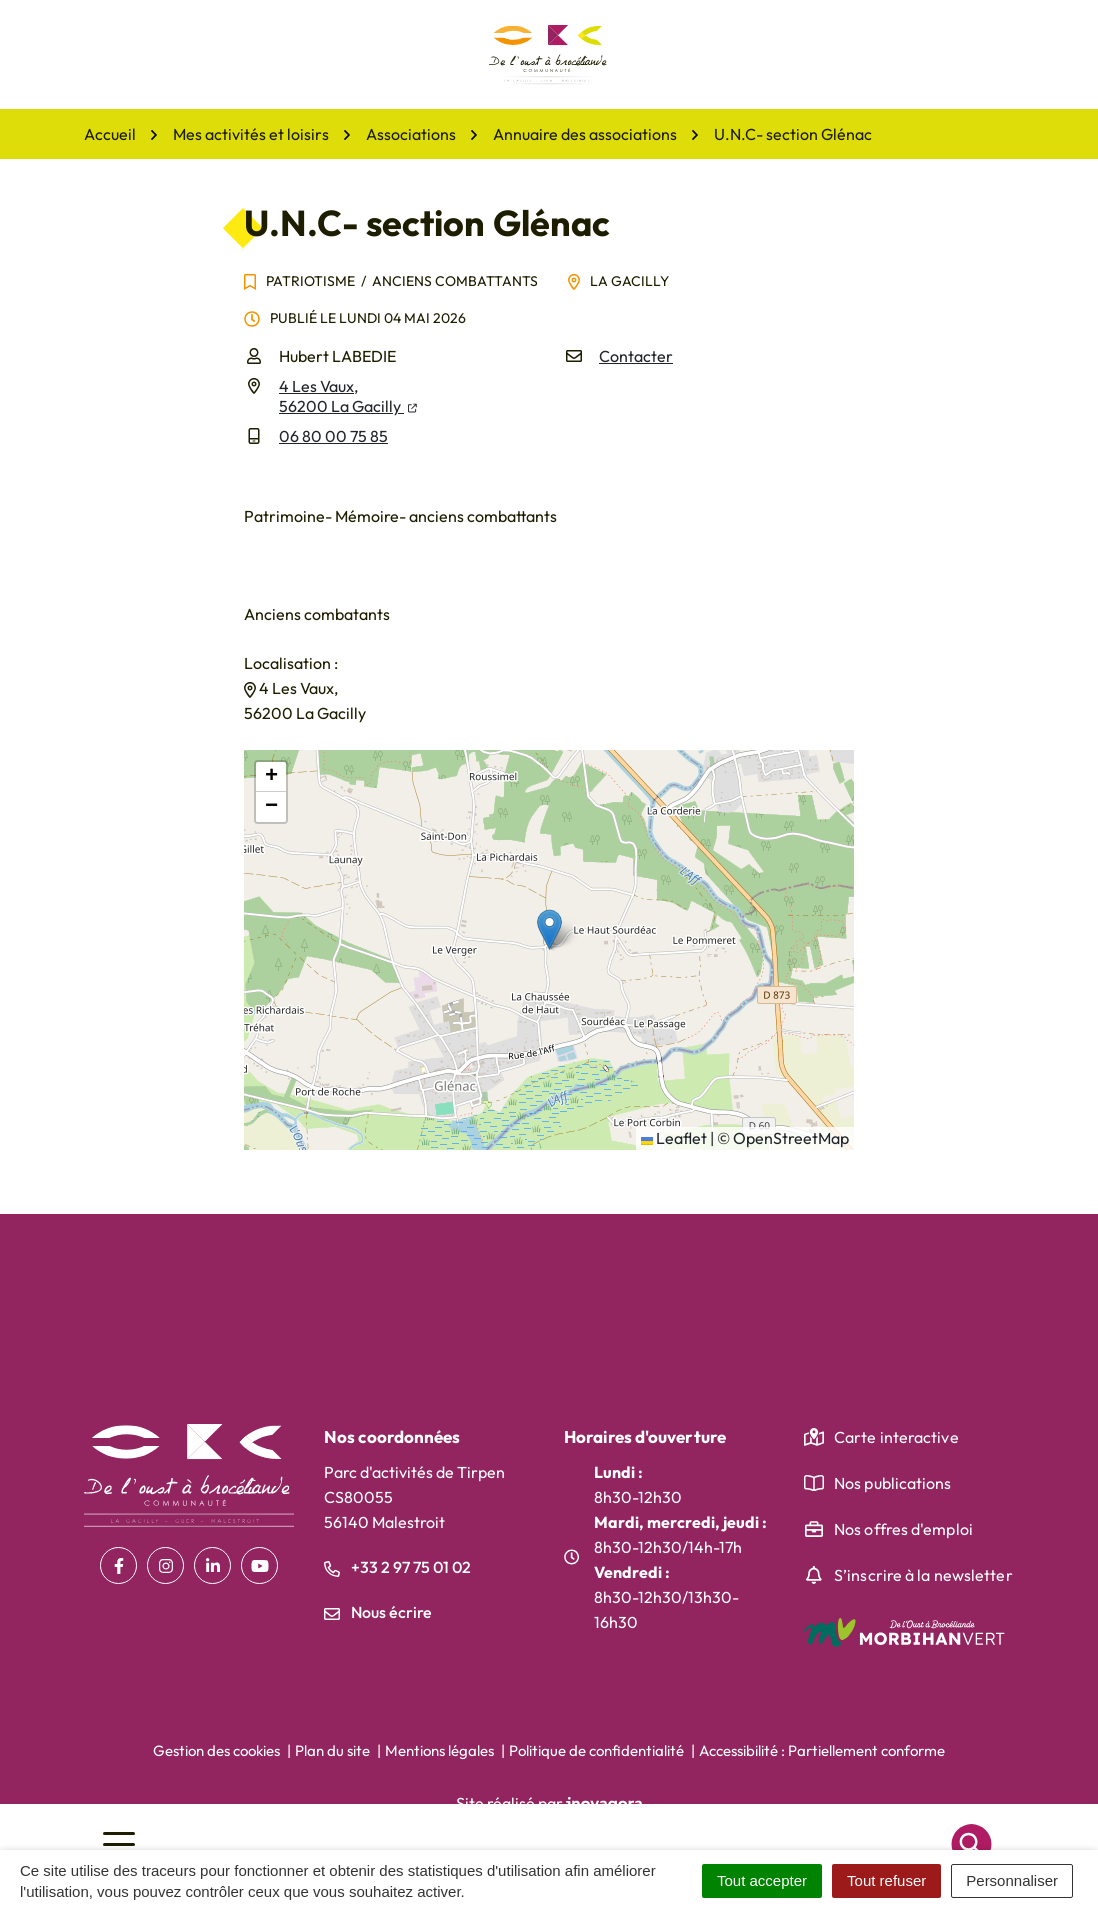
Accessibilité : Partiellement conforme (822, 1750)
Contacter (636, 356)
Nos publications (893, 1483)
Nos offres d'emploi (903, 1529)
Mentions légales (439, 1750)
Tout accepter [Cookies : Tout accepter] (762, 1880)
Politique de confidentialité (596, 1750)
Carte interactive (896, 1437)
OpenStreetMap (791, 1138)
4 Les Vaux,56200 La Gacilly (348, 396)
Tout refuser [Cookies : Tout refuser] (886, 1880)
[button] (549, 929)
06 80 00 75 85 (333, 436)
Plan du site (332, 1750)
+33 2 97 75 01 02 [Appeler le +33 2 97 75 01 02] (397, 1567)
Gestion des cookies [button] (216, 1750)
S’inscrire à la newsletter (923, 1575)
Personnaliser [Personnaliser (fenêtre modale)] (1012, 1880)
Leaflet (674, 1138)
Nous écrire (378, 1612)
